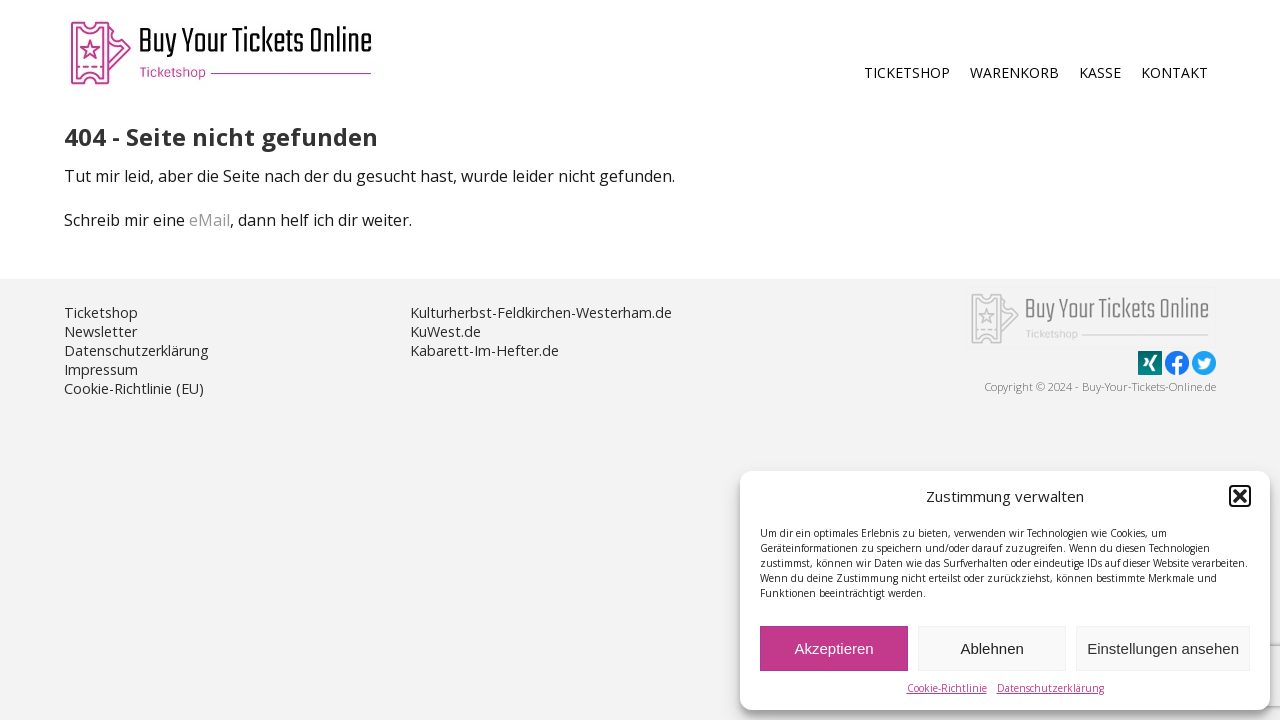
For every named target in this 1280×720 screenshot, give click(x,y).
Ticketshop (907, 72)
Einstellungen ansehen (1163, 648)
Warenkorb (1014, 72)
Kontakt (1174, 72)
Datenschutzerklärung (1050, 688)
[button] (1240, 496)
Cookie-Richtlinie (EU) (134, 388)
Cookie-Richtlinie (947, 688)
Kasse (1100, 72)
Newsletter (100, 331)
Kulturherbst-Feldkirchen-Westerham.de (541, 312)
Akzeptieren (833, 648)
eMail (209, 220)
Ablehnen (991, 648)
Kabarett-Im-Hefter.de (484, 350)
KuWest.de (445, 331)
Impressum (101, 369)
